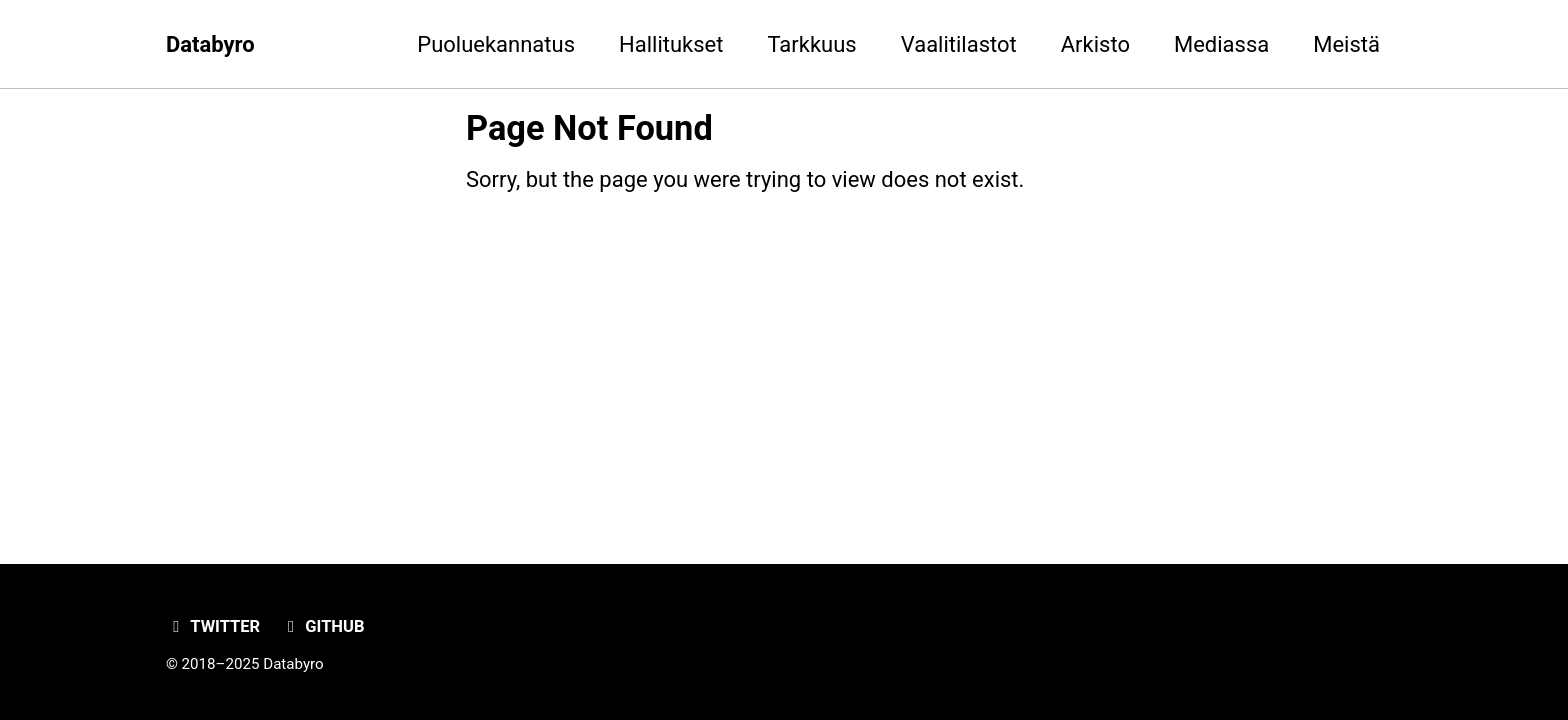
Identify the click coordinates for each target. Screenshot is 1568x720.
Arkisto (1095, 44)
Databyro (210, 44)
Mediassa (1221, 44)
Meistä (1346, 44)
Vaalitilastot (959, 44)
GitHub (323, 626)
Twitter (213, 626)
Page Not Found (589, 128)
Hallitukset (671, 44)
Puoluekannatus (496, 44)
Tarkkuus (811, 44)
